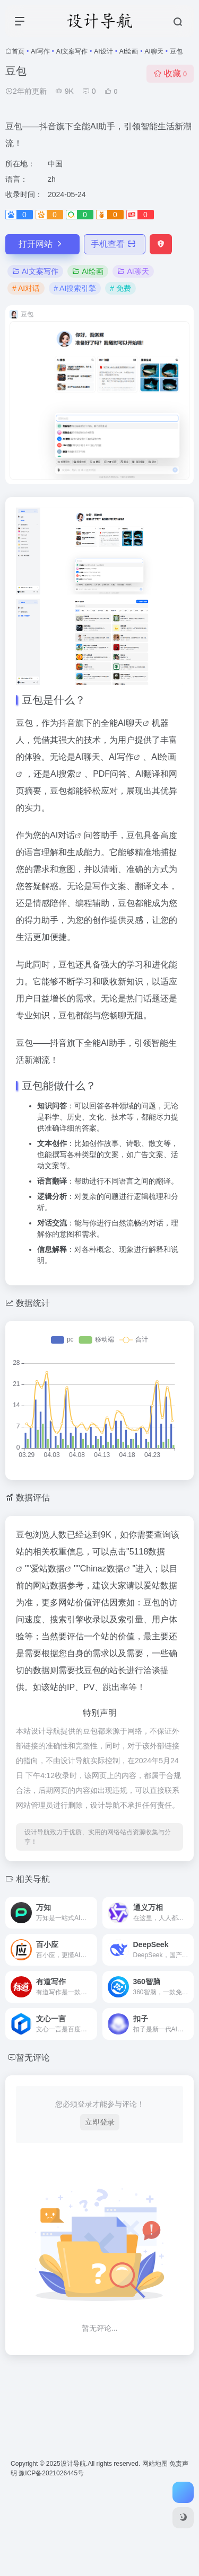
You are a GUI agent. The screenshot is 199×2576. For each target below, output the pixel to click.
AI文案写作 (72, 51)
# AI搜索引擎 (75, 288)
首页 (18, 51)
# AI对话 (26, 288)
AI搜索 (62, 773)
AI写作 (40, 51)
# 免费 (120, 288)
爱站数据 (48, 1568)
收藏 (170, 73)
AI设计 (103, 51)
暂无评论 (33, 2057)
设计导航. (74, 2463)
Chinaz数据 (102, 1568)
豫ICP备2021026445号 (51, 2473)
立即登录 (100, 2122)
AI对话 (62, 835)
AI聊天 (153, 51)
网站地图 (155, 2463)
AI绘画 (128, 51)
